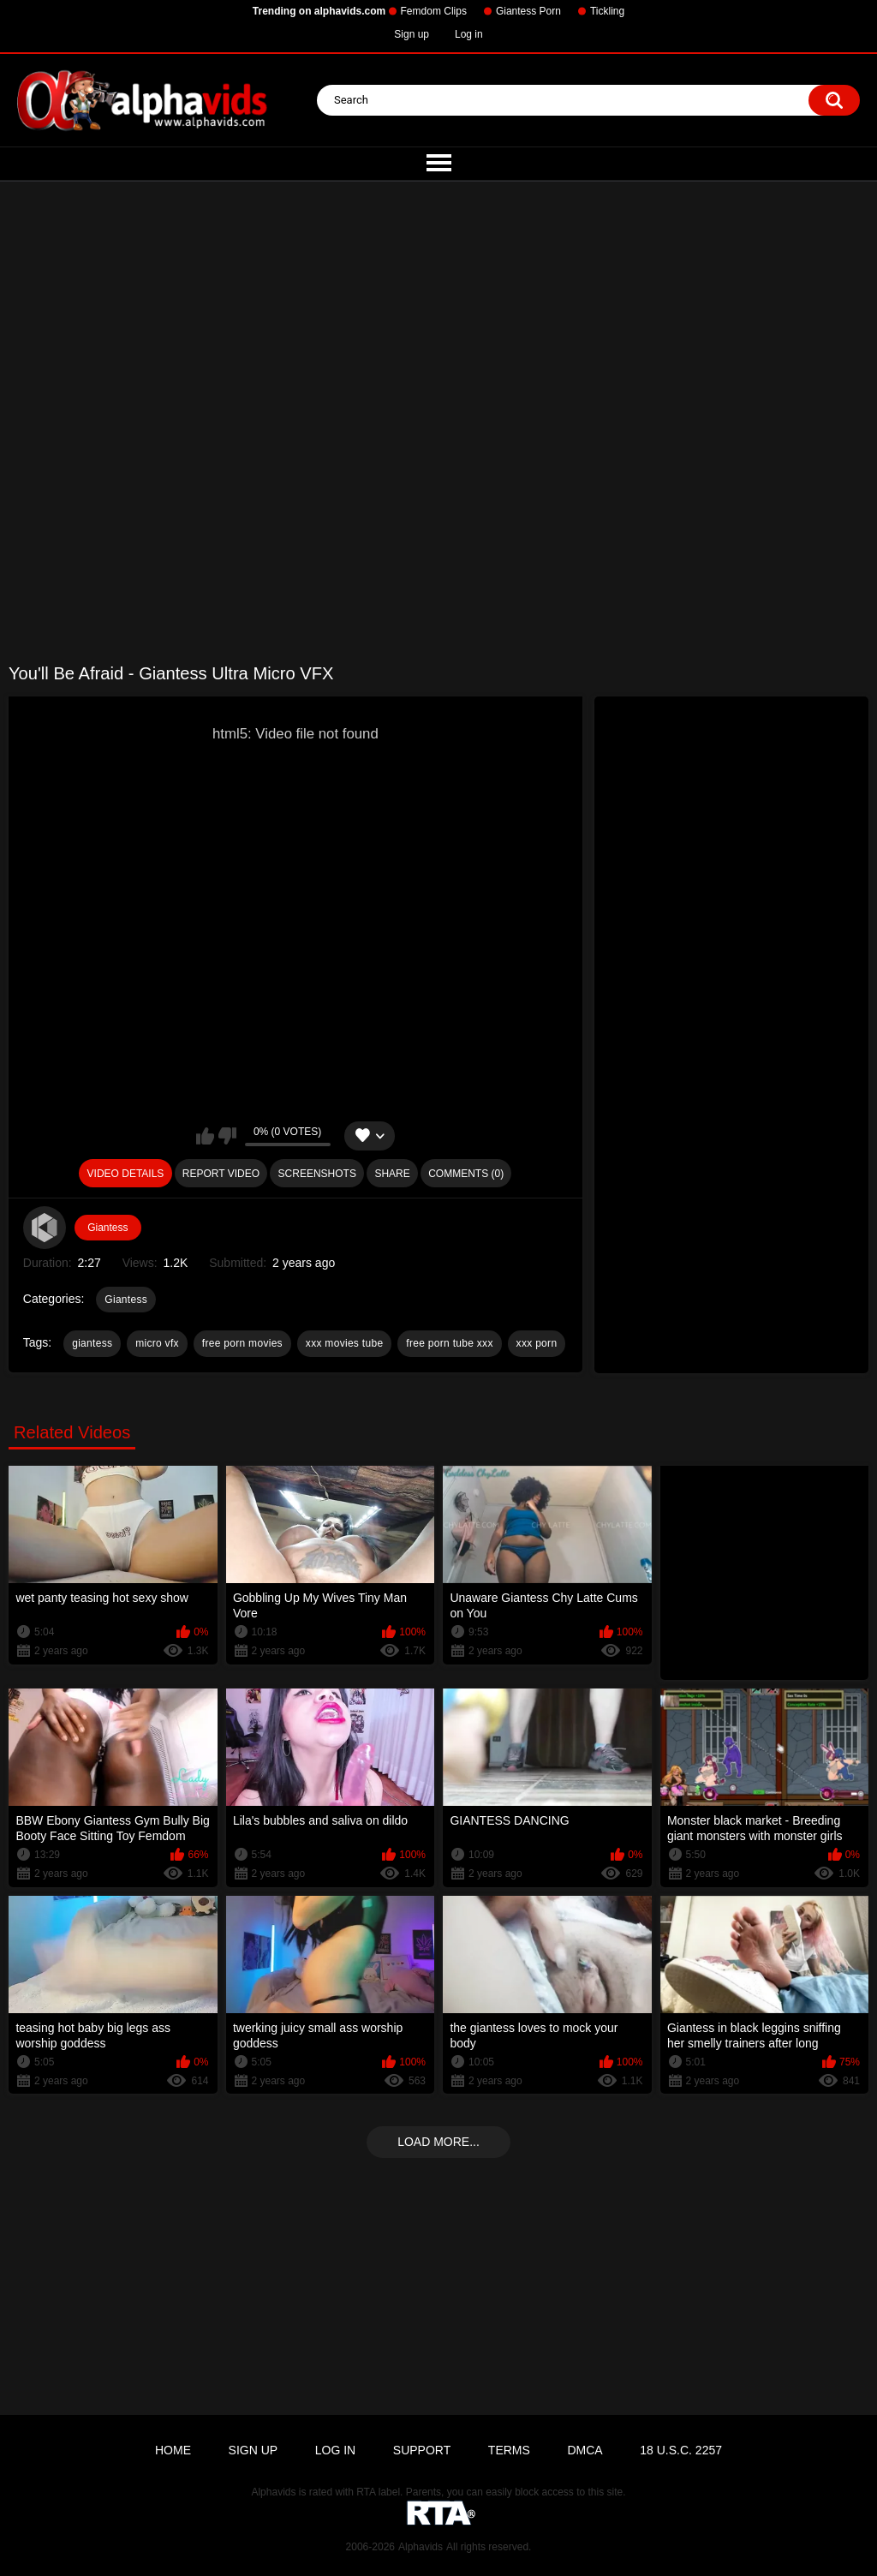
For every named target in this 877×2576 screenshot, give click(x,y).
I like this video (205, 1136)
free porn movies (242, 1343)
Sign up (411, 34)
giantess (92, 1343)
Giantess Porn (528, 11)
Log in (469, 34)
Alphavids (420, 2547)
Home (173, 2450)
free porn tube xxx (449, 1343)
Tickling (607, 11)
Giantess (107, 1228)
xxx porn (537, 1343)
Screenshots (317, 1174)
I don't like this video (227, 1136)
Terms (509, 2450)
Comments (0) (466, 1174)
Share (391, 1174)
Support (421, 2450)
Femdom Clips (434, 11)
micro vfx (157, 1343)
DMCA (584, 2450)
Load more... (438, 2142)
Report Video (221, 1174)
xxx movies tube (345, 1343)
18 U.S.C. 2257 (681, 2450)
